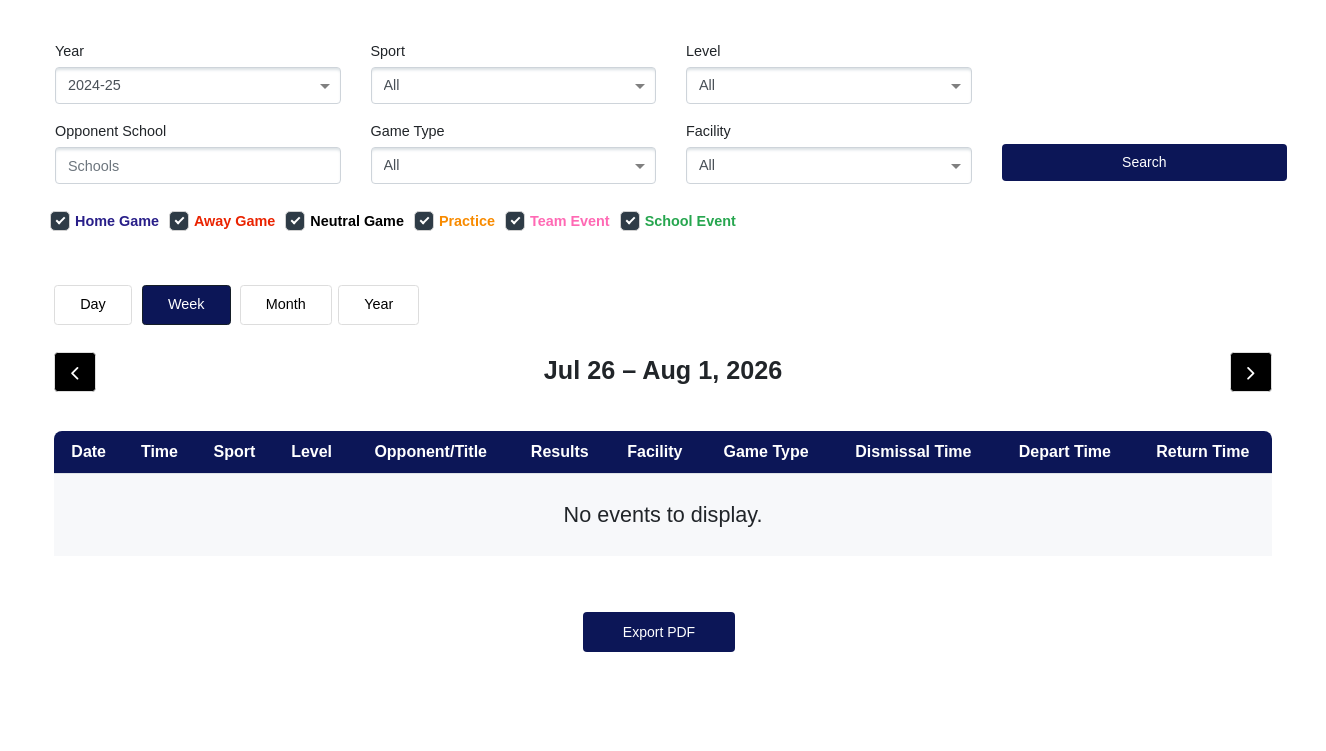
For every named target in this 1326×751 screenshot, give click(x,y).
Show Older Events (696, 404)
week (186, 304)
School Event (678, 221)
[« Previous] (624, 588)
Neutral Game (344, 221)
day (93, 304)
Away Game (222, 221)
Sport (388, 51)
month (286, 304)
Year (69, 51)
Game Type (408, 131)
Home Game (104, 221)
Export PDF (659, 692)
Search (1144, 162)
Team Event (557, 221)
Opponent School (110, 131)
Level (703, 51)
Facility (708, 131)
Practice (454, 221)
